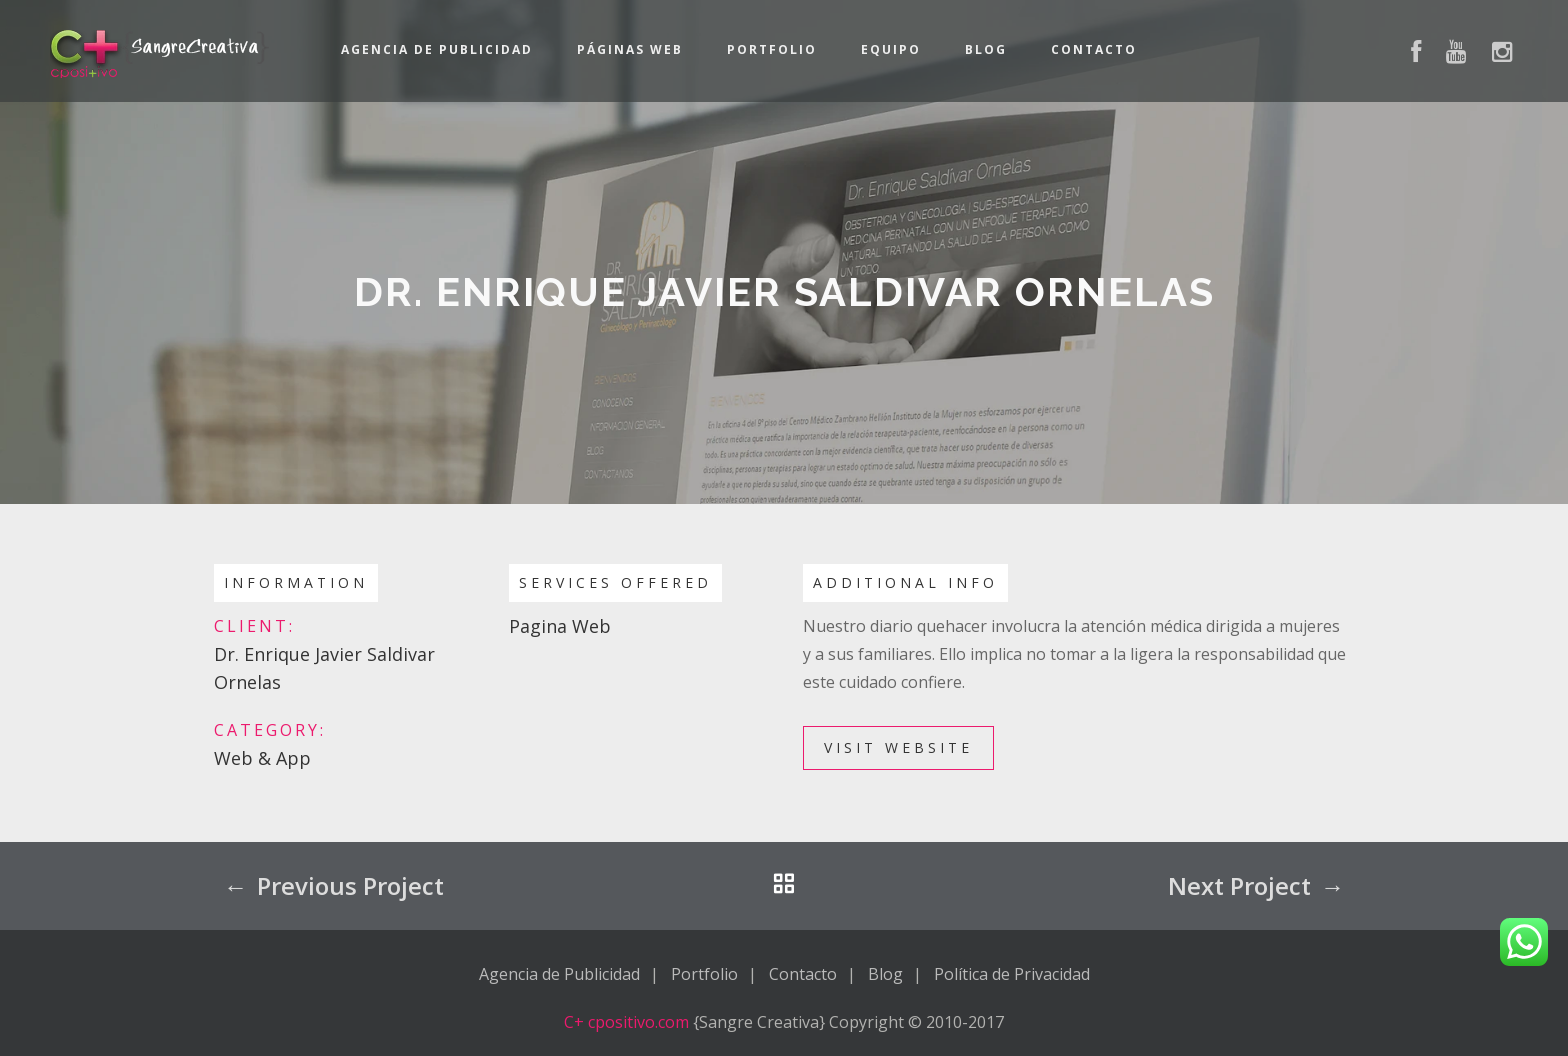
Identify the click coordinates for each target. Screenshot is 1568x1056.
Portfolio (772, 49)
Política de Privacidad (1012, 974)
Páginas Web (630, 49)
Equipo (891, 49)
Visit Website (898, 747)
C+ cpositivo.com (626, 1022)
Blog (986, 49)
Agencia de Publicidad (437, 49)
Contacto (1094, 49)
